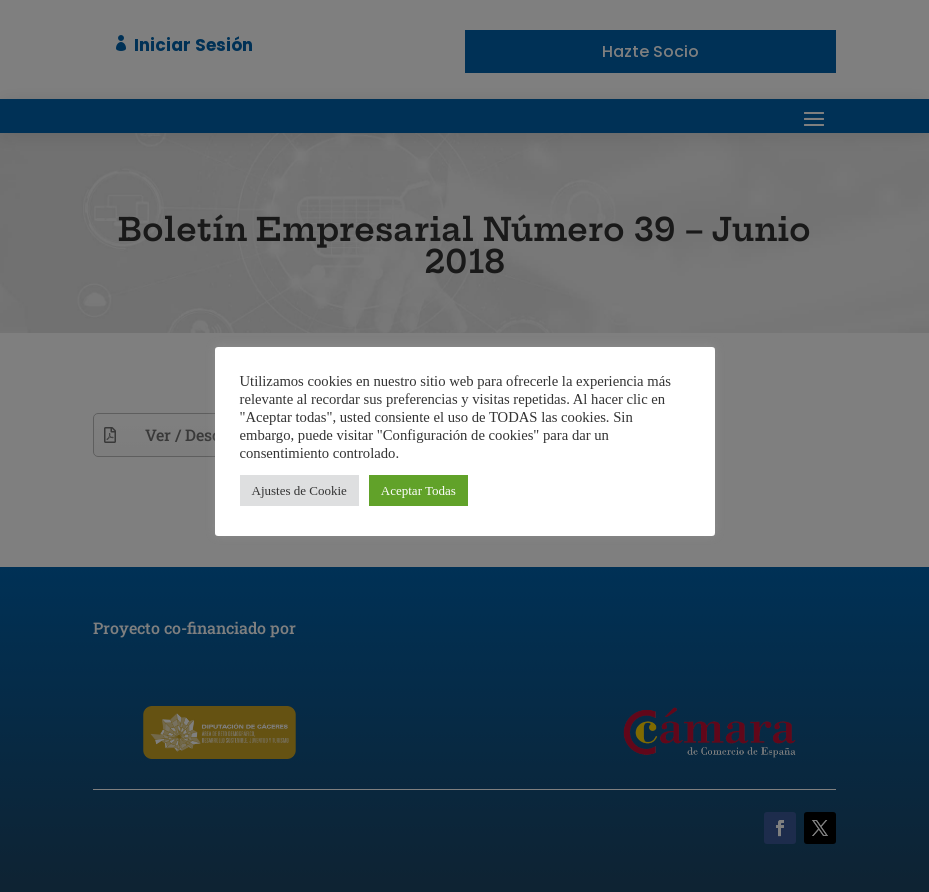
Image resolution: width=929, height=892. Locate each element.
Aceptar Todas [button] (418, 490)
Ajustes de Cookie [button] (299, 490)
